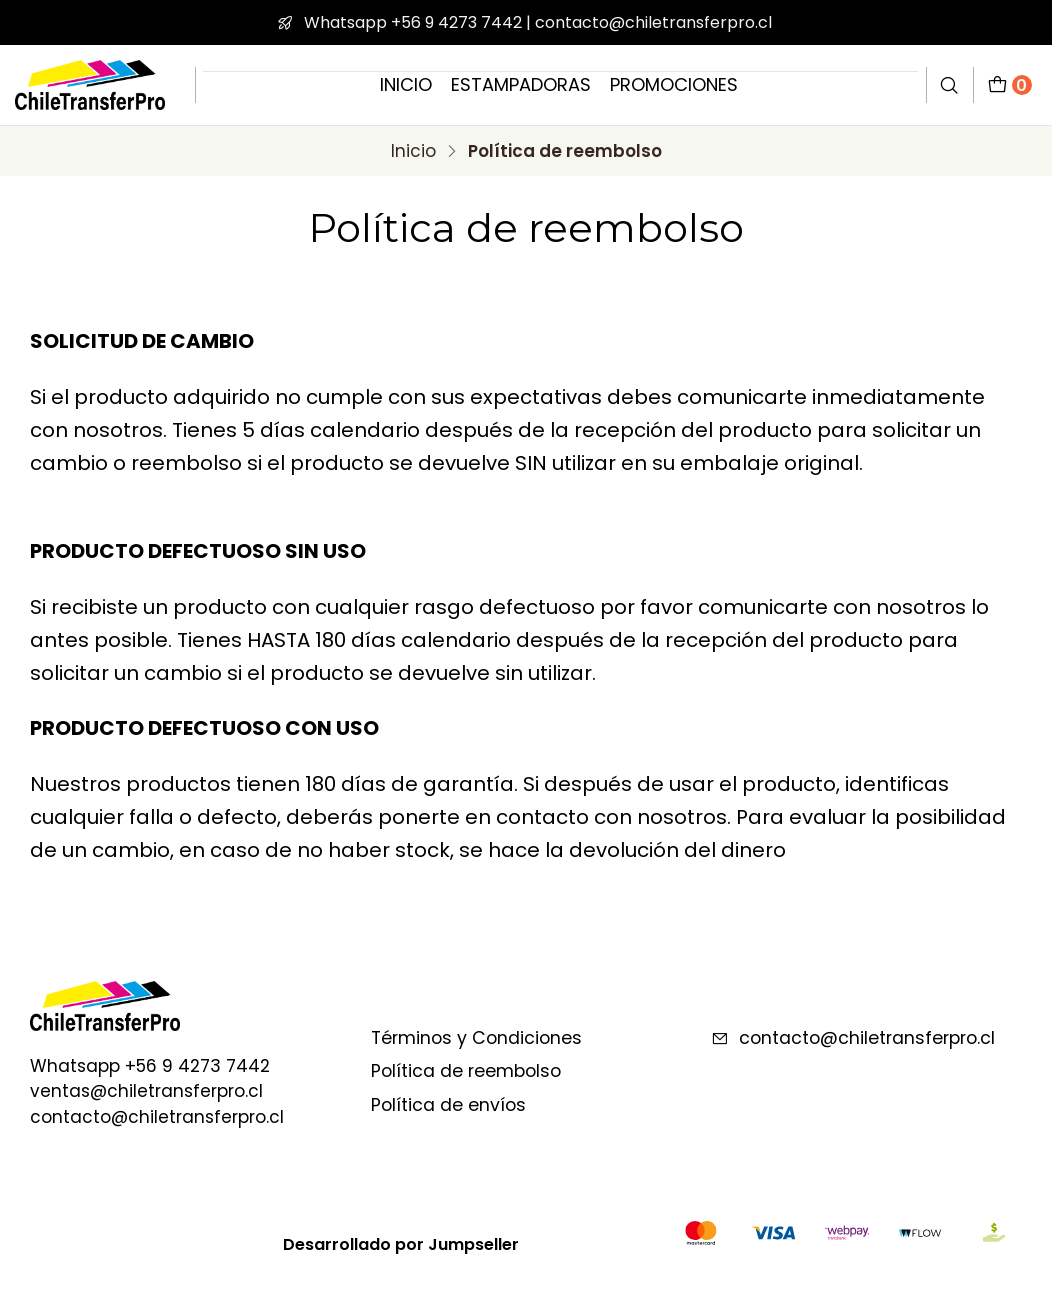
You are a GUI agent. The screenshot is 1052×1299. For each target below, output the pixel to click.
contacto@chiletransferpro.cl (853, 1038)
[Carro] (1010, 84)
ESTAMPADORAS (521, 84)
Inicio (413, 151)
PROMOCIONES (674, 84)
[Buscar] (950, 84)
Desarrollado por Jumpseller (401, 1244)
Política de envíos (448, 1105)
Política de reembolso (466, 1071)
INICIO (406, 84)
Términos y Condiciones (476, 1038)
